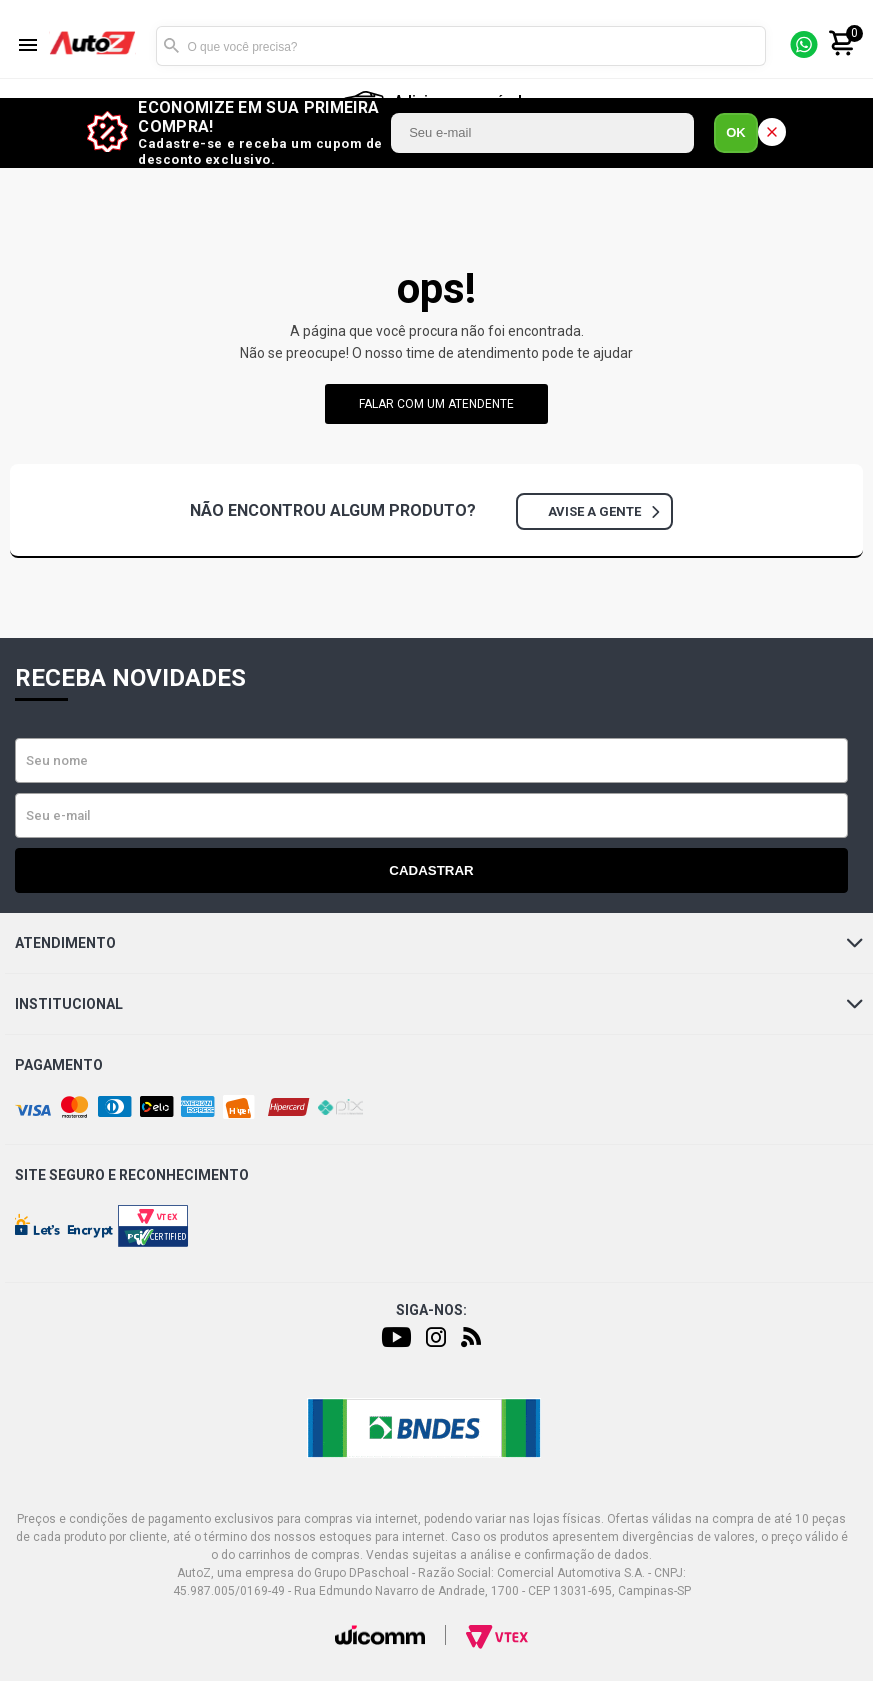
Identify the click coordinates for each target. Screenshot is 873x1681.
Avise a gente (603, 511)
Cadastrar (431, 870)
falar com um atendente (436, 404)
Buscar (171, 46)
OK (736, 132)
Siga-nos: (431, 1310)
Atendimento (439, 943)
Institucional (439, 1004)
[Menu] (28, 46)
